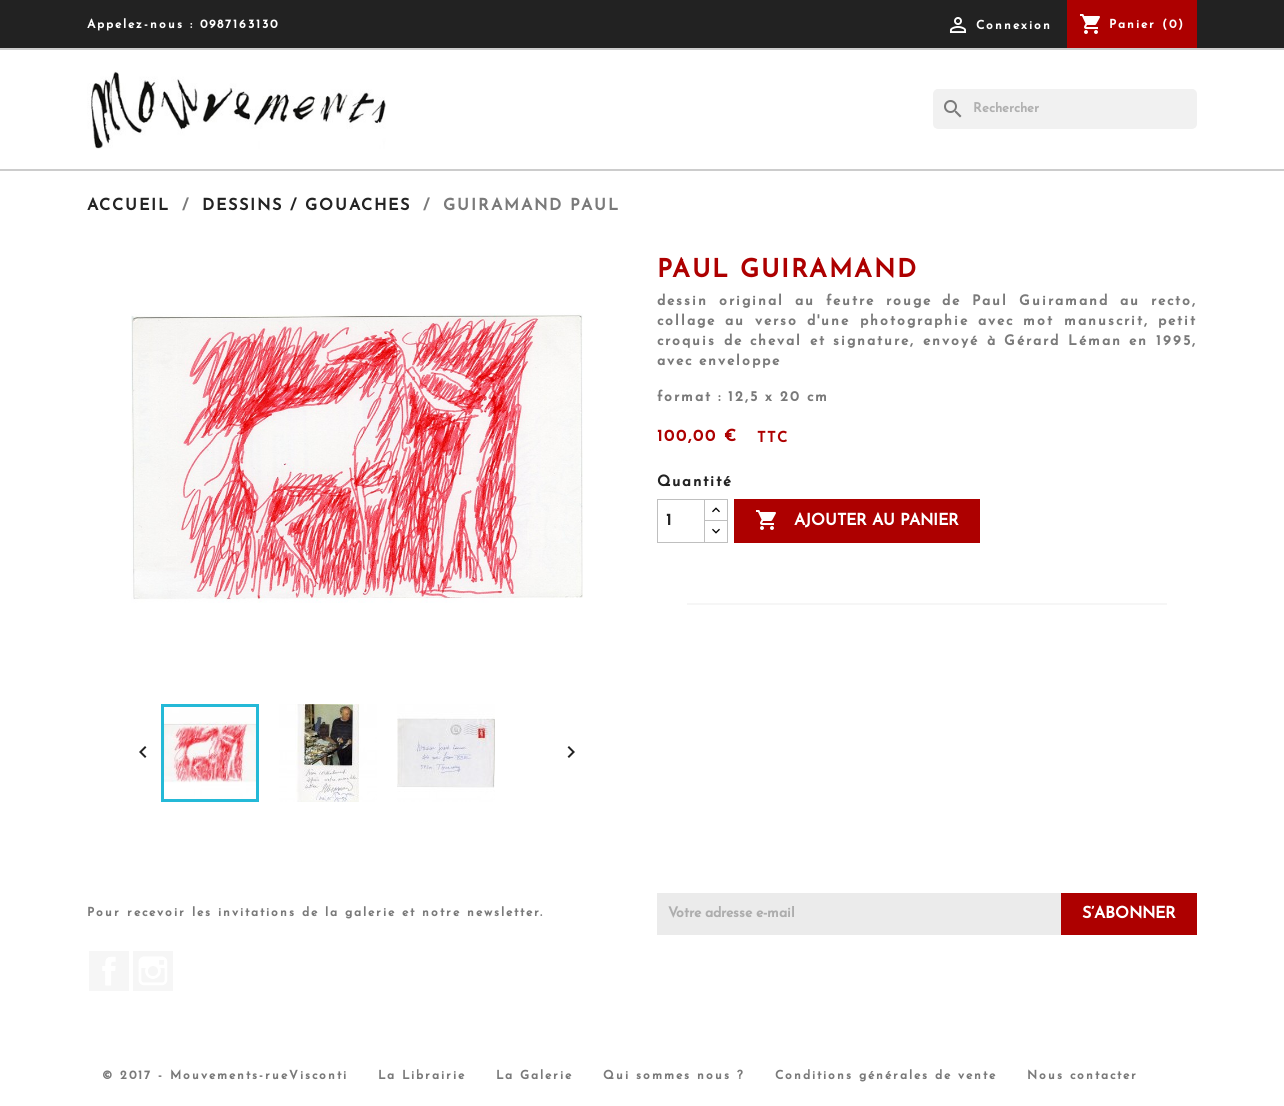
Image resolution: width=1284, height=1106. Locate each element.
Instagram (153, 971)
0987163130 (239, 25)
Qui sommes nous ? (674, 1076)
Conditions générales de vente (886, 1076)
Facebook (109, 971)
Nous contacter (1082, 1076)
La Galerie (534, 1076)
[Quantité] (681, 521)
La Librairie (422, 1076)
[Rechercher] (1065, 109)
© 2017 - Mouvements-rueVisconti (225, 1076)
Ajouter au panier (857, 521)
